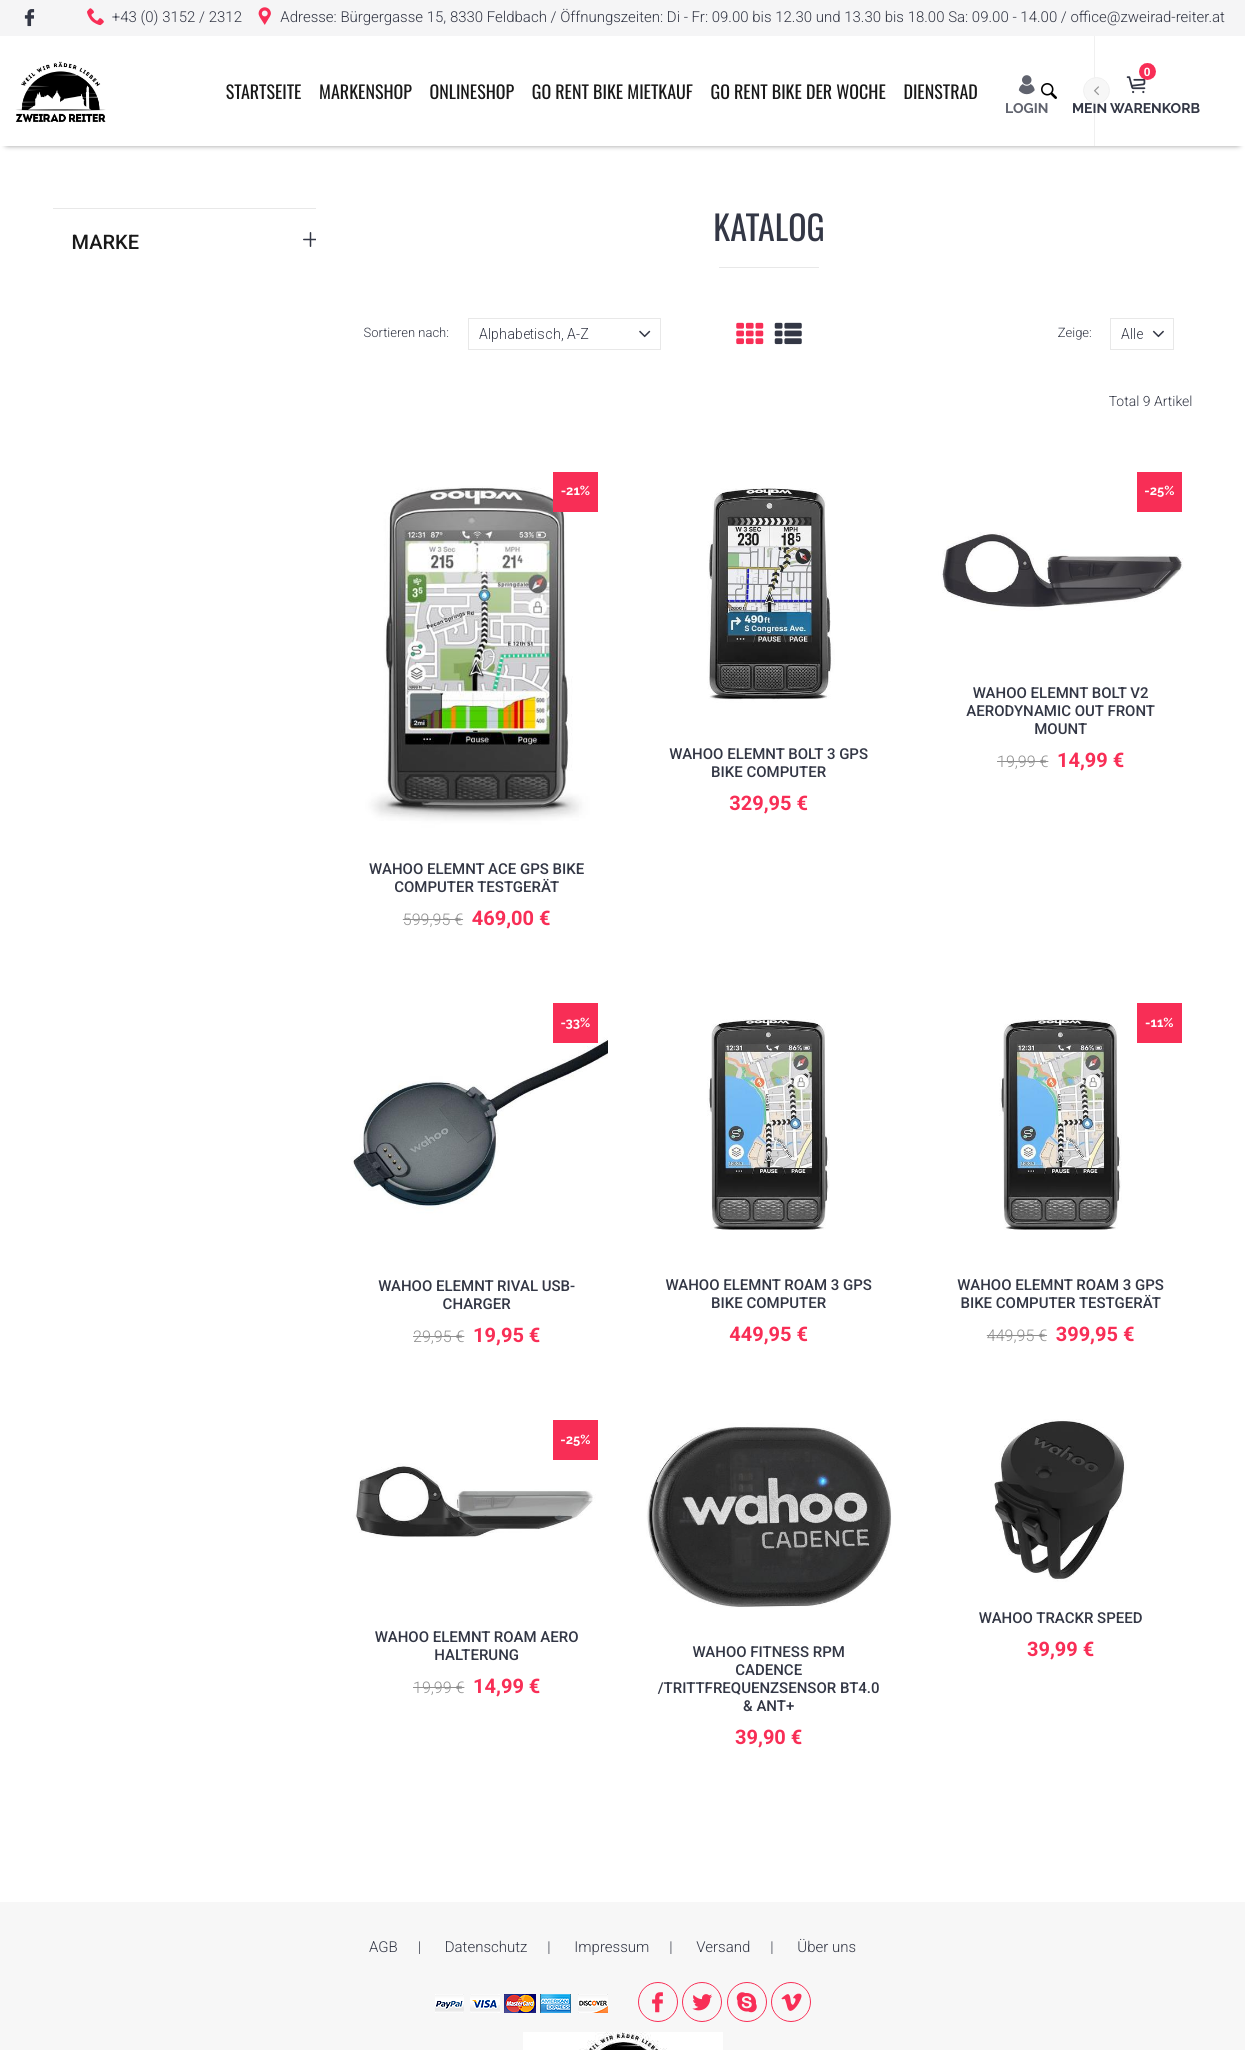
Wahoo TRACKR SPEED (1061, 1618)
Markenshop (388, 202)
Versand (723, 1948)
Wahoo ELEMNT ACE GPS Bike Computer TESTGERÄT (476, 878)
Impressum (611, 1948)
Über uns (826, 1948)
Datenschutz (486, 1948)
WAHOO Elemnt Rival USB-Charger (476, 1295)
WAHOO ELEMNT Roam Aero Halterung (476, 1646)
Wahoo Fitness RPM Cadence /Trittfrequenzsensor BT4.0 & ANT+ (768, 1679)
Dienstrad (963, 202)
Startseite (286, 202)
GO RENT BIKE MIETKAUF (634, 202)
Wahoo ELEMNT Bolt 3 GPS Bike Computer (768, 763)
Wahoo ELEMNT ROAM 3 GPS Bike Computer (768, 1294)
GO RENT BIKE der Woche (820, 202)
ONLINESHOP (494, 202)
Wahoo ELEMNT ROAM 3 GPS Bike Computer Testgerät (1060, 1294)
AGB (383, 1948)
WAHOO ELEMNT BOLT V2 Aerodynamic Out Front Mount (1060, 711)
